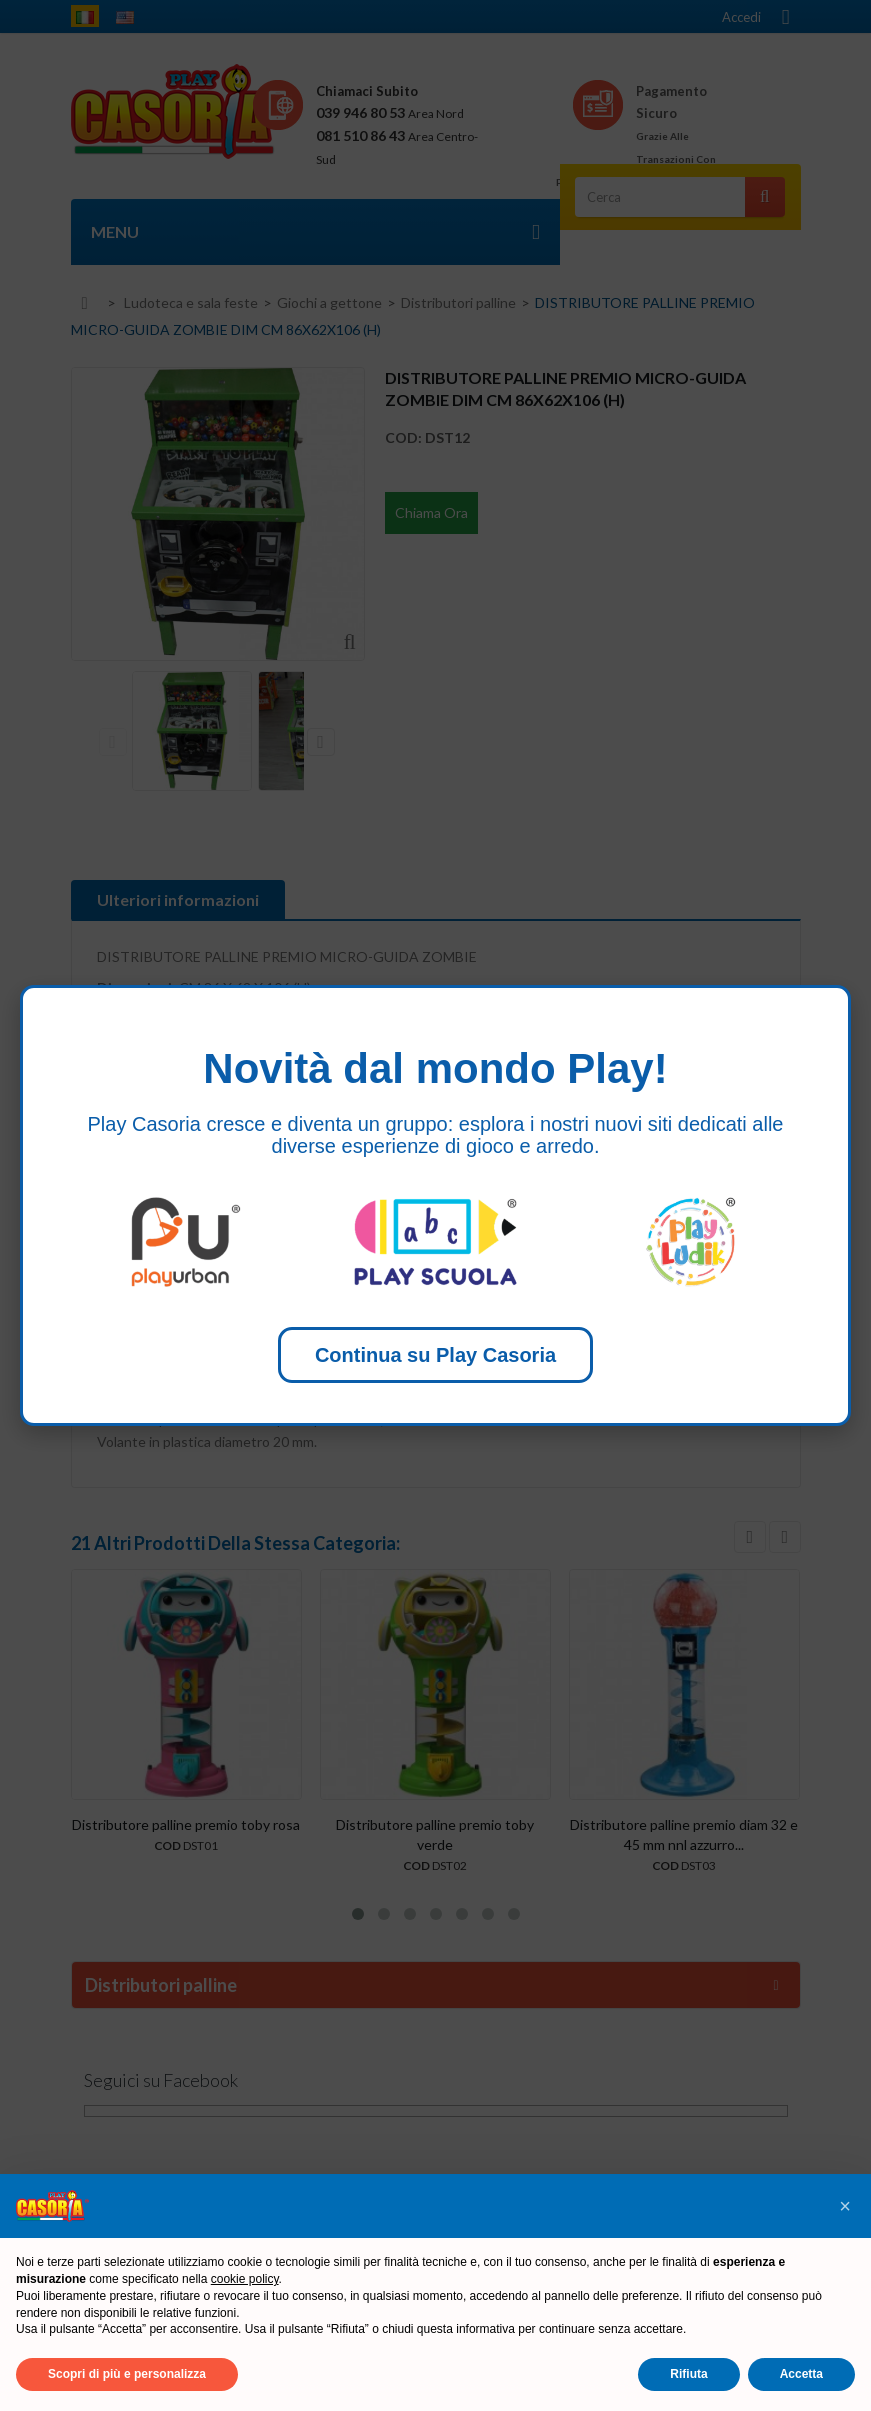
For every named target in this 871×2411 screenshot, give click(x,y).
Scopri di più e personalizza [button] (127, 2374)
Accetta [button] (801, 2374)
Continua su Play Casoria (435, 1355)
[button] (845, 2206)
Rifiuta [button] (688, 2374)
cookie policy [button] (245, 2279)
